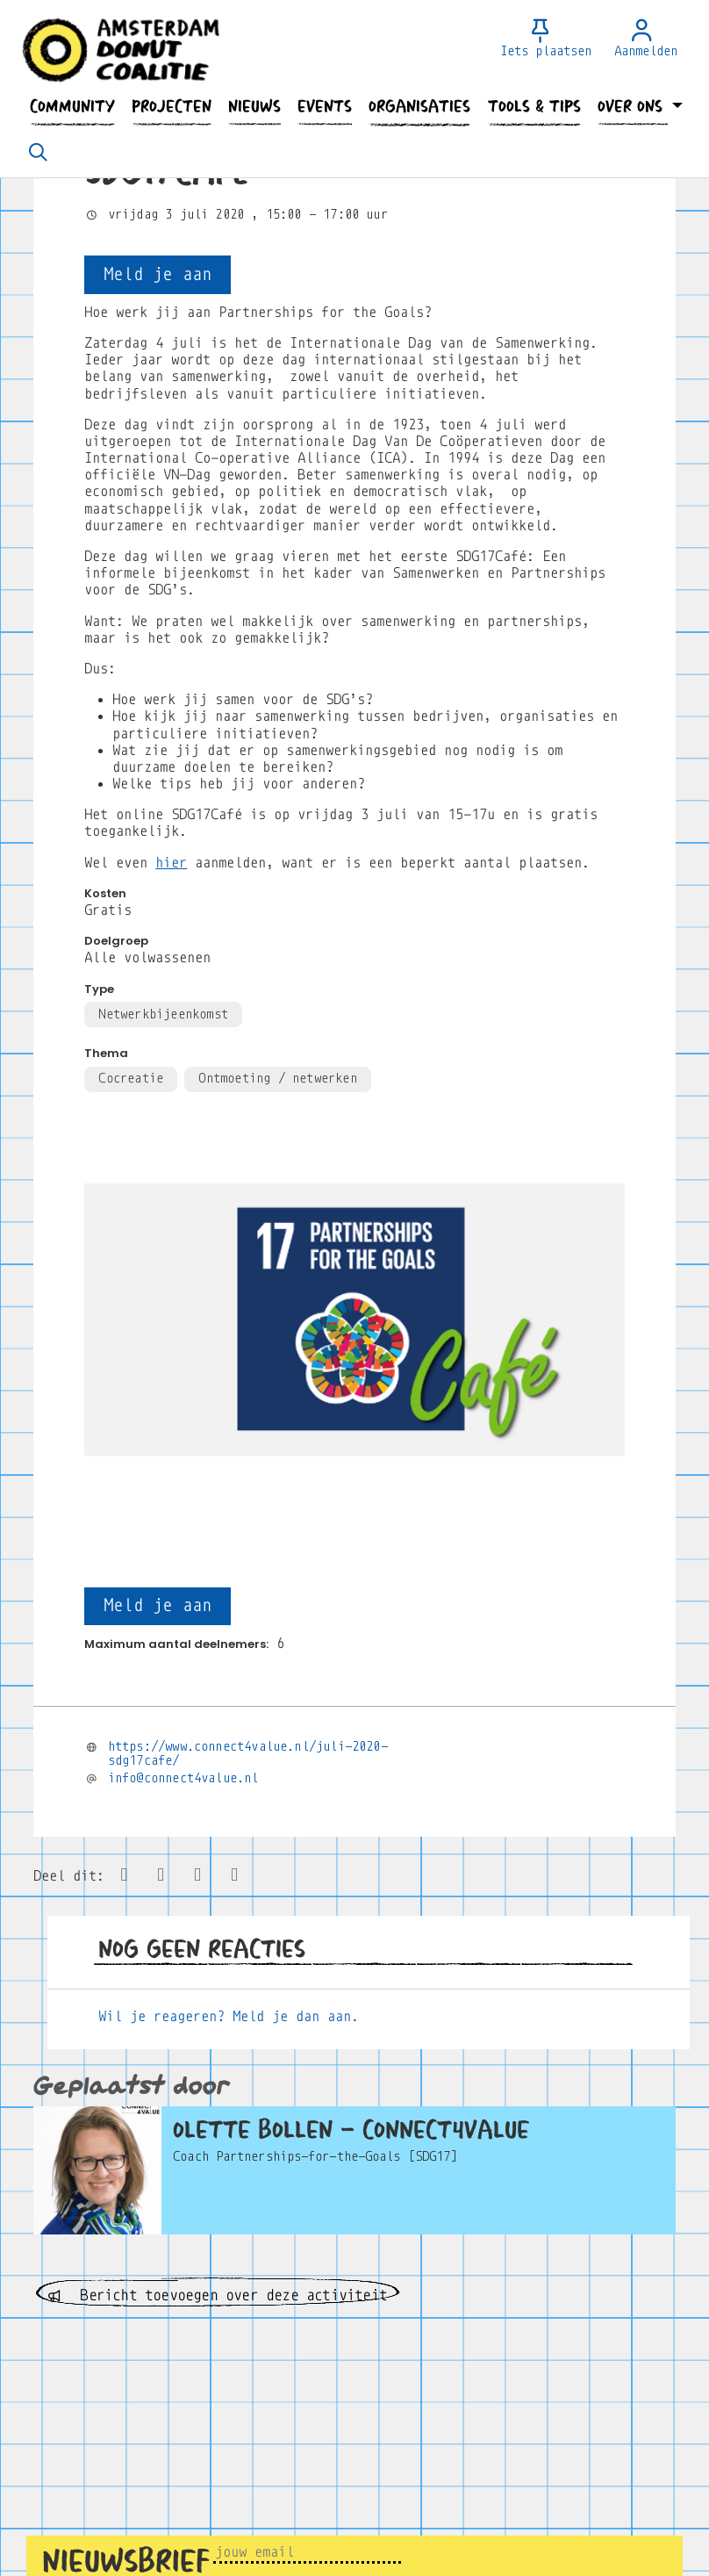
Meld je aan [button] (157, 274)
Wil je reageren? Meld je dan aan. (228, 2016)
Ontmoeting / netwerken (277, 1078)
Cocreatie (130, 1078)
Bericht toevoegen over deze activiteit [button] (217, 2295)
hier (171, 862)
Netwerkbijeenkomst (163, 1014)
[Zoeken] (37, 153)
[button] (72, 106)
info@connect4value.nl (183, 1778)
